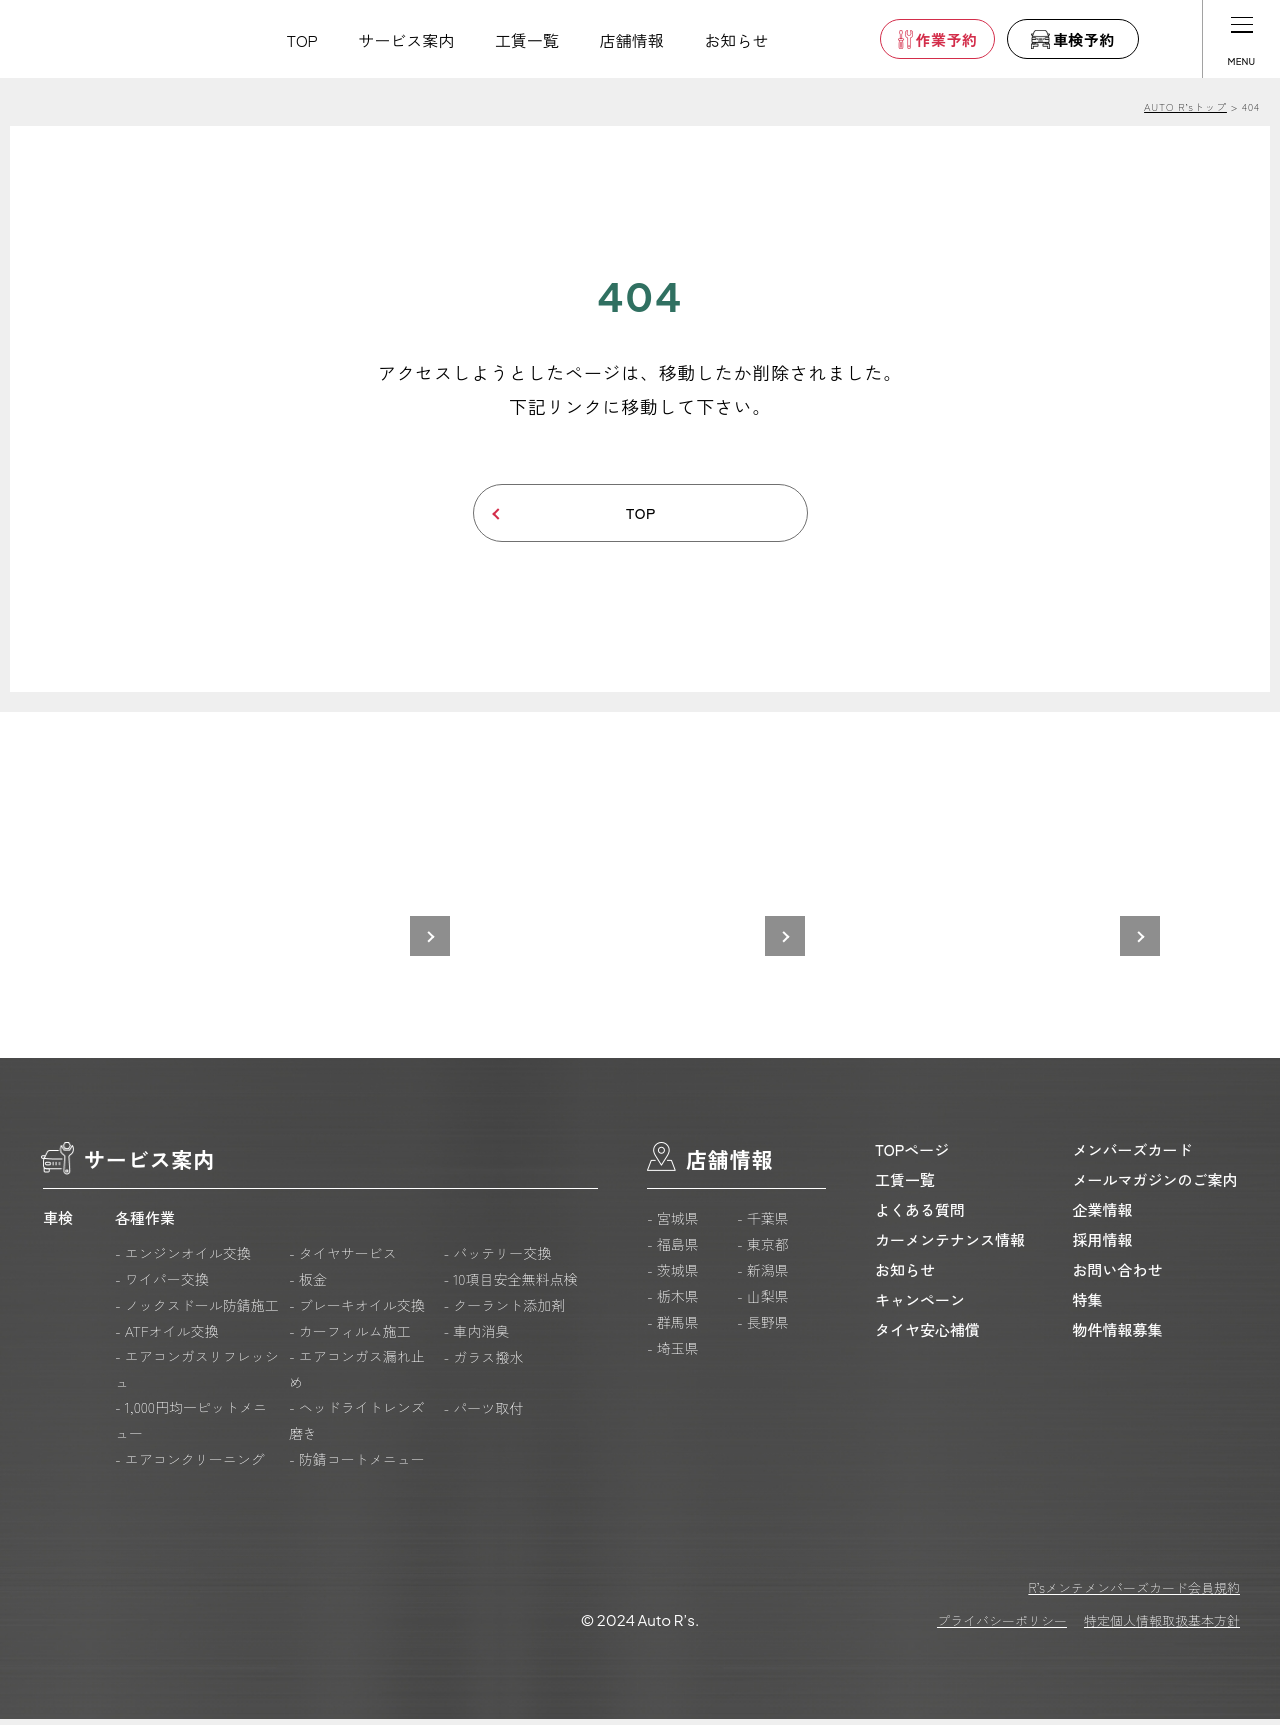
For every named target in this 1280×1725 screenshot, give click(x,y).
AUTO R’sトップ (1185, 106)
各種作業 (145, 1223)
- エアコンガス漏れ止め (357, 1375)
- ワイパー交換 (162, 1285)
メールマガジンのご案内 (1155, 1185)
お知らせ (736, 40)
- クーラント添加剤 (504, 1311)
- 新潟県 (763, 1276)
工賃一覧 (527, 40)
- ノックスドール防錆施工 (197, 1311)
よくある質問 (920, 1215)
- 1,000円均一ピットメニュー (191, 1426)
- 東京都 (763, 1250)
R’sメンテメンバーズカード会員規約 (1134, 1593)
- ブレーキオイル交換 (357, 1311)
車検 (58, 1223)
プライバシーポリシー (1002, 1626)
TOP (302, 40)
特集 (1088, 1305)
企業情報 (1103, 1215)
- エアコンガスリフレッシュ (197, 1375)
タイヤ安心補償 (927, 1335)
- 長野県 (763, 1328)
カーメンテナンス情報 (950, 1245)
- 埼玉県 (673, 1354)
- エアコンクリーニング (190, 1465)
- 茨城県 (673, 1276)
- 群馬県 (673, 1328)
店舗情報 (632, 40)
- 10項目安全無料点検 (510, 1285)
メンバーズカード (1133, 1155)
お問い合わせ (1118, 1275)
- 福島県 (673, 1250)
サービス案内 (406, 40)
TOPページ (912, 1155)
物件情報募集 (1118, 1335)
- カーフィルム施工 (350, 1337)
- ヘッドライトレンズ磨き (357, 1426)
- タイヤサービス (343, 1259)
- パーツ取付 (483, 1414)
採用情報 (1103, 1245)
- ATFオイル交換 (167, 1337)
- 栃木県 (673, 1302)
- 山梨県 (763, 1302)
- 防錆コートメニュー (357, 1465)
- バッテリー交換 (497, 1259)
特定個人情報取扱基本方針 (1162, 1626)
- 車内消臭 (476, 1337)
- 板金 (308, 1285)
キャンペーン (920, 1305)
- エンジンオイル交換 (183, 1259)
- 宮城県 (673, 1224)
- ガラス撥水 (483, 1363)
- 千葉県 (763, 1224)
